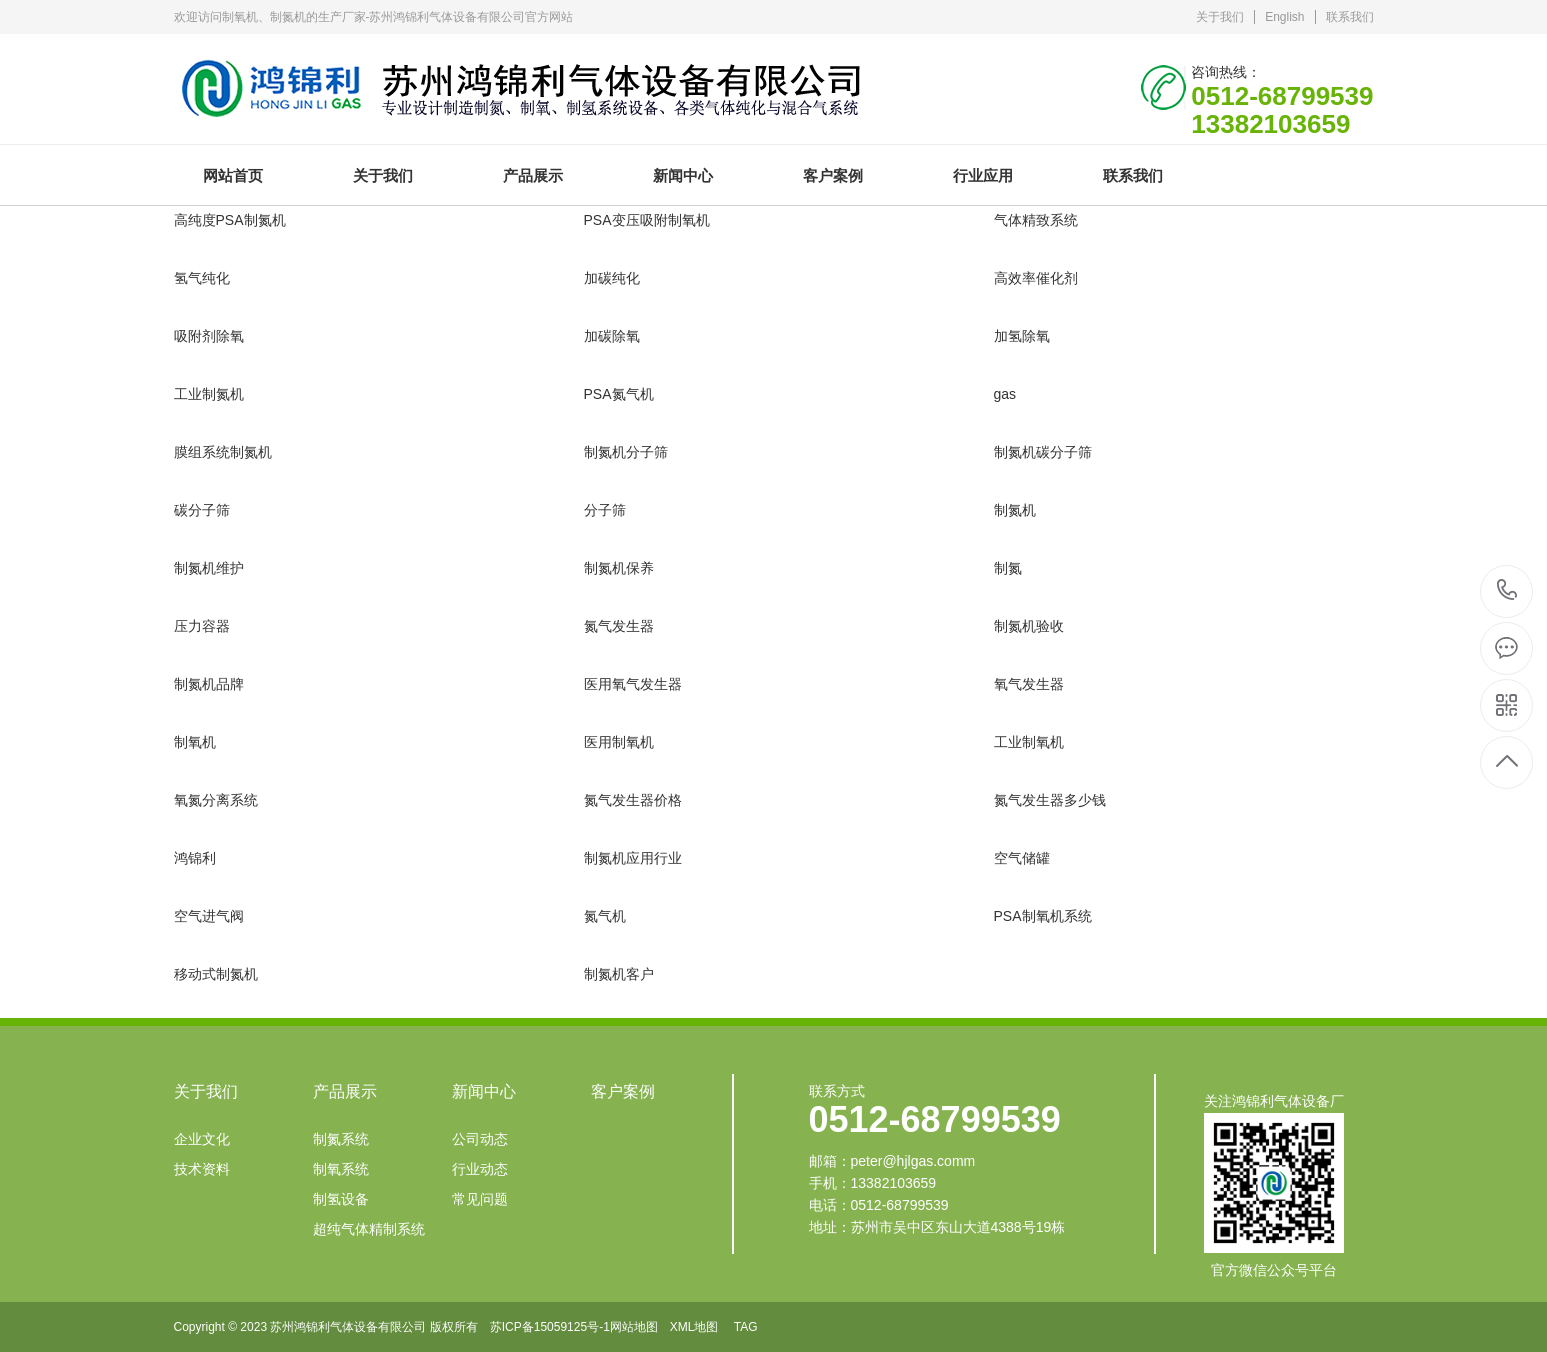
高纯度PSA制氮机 (230, 220)
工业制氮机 (209, 394)
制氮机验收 (1029, 626)
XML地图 (694, 1327)
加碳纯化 (612, 278)
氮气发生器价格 (633, 800)
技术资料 (202, 1169)
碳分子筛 (202, 510)
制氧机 (195, 742)
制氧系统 (341, 1169)
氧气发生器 (1029, 684)
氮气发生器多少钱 (1050, 800)
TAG (746, 1327)
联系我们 (1350, 17)
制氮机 (1015, 510)
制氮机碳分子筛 (1043, 452)
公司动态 (480, 1139)
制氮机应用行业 (633, 858)
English (1284, 17)
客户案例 (833, 175)
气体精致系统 (1036, 220)
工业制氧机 (1029, 742)
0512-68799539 (1507, 591)
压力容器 (202, 626)
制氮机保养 (619, 568)
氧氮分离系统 (216, 800)
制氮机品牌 (209, 684)
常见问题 (480, 1199)
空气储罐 (1022, 858)
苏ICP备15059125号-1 (550, 1327)
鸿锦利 (195, 858)
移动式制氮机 (216, 974)
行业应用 (983, 175)
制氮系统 (341, 1139)
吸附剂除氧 (209, 336)
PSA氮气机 (619, 394)
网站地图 (634, 1327)
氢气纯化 (202, 278)
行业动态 (480, 1169)
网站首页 (233, 175)
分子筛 (605, 510)
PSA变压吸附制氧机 (647, 220)
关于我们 (1220, 17)
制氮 (1008, 568)
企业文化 (202, 1139)
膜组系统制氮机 (223, 452)
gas (1005, 394)
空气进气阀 (209, 916)
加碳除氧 (612, 336)
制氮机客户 (619, 974)
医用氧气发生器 (633, 684)
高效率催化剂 (1036, 278)
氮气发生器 (619, 626)
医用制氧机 (619, 742)
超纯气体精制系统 (369, 1229)
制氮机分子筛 (626, 452)
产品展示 (533, 175)
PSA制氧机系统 (1043, 916)
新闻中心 (683, 175)
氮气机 (605, 916)
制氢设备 (341, 1199)
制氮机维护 (209, 568)
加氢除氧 (1022, 336)
